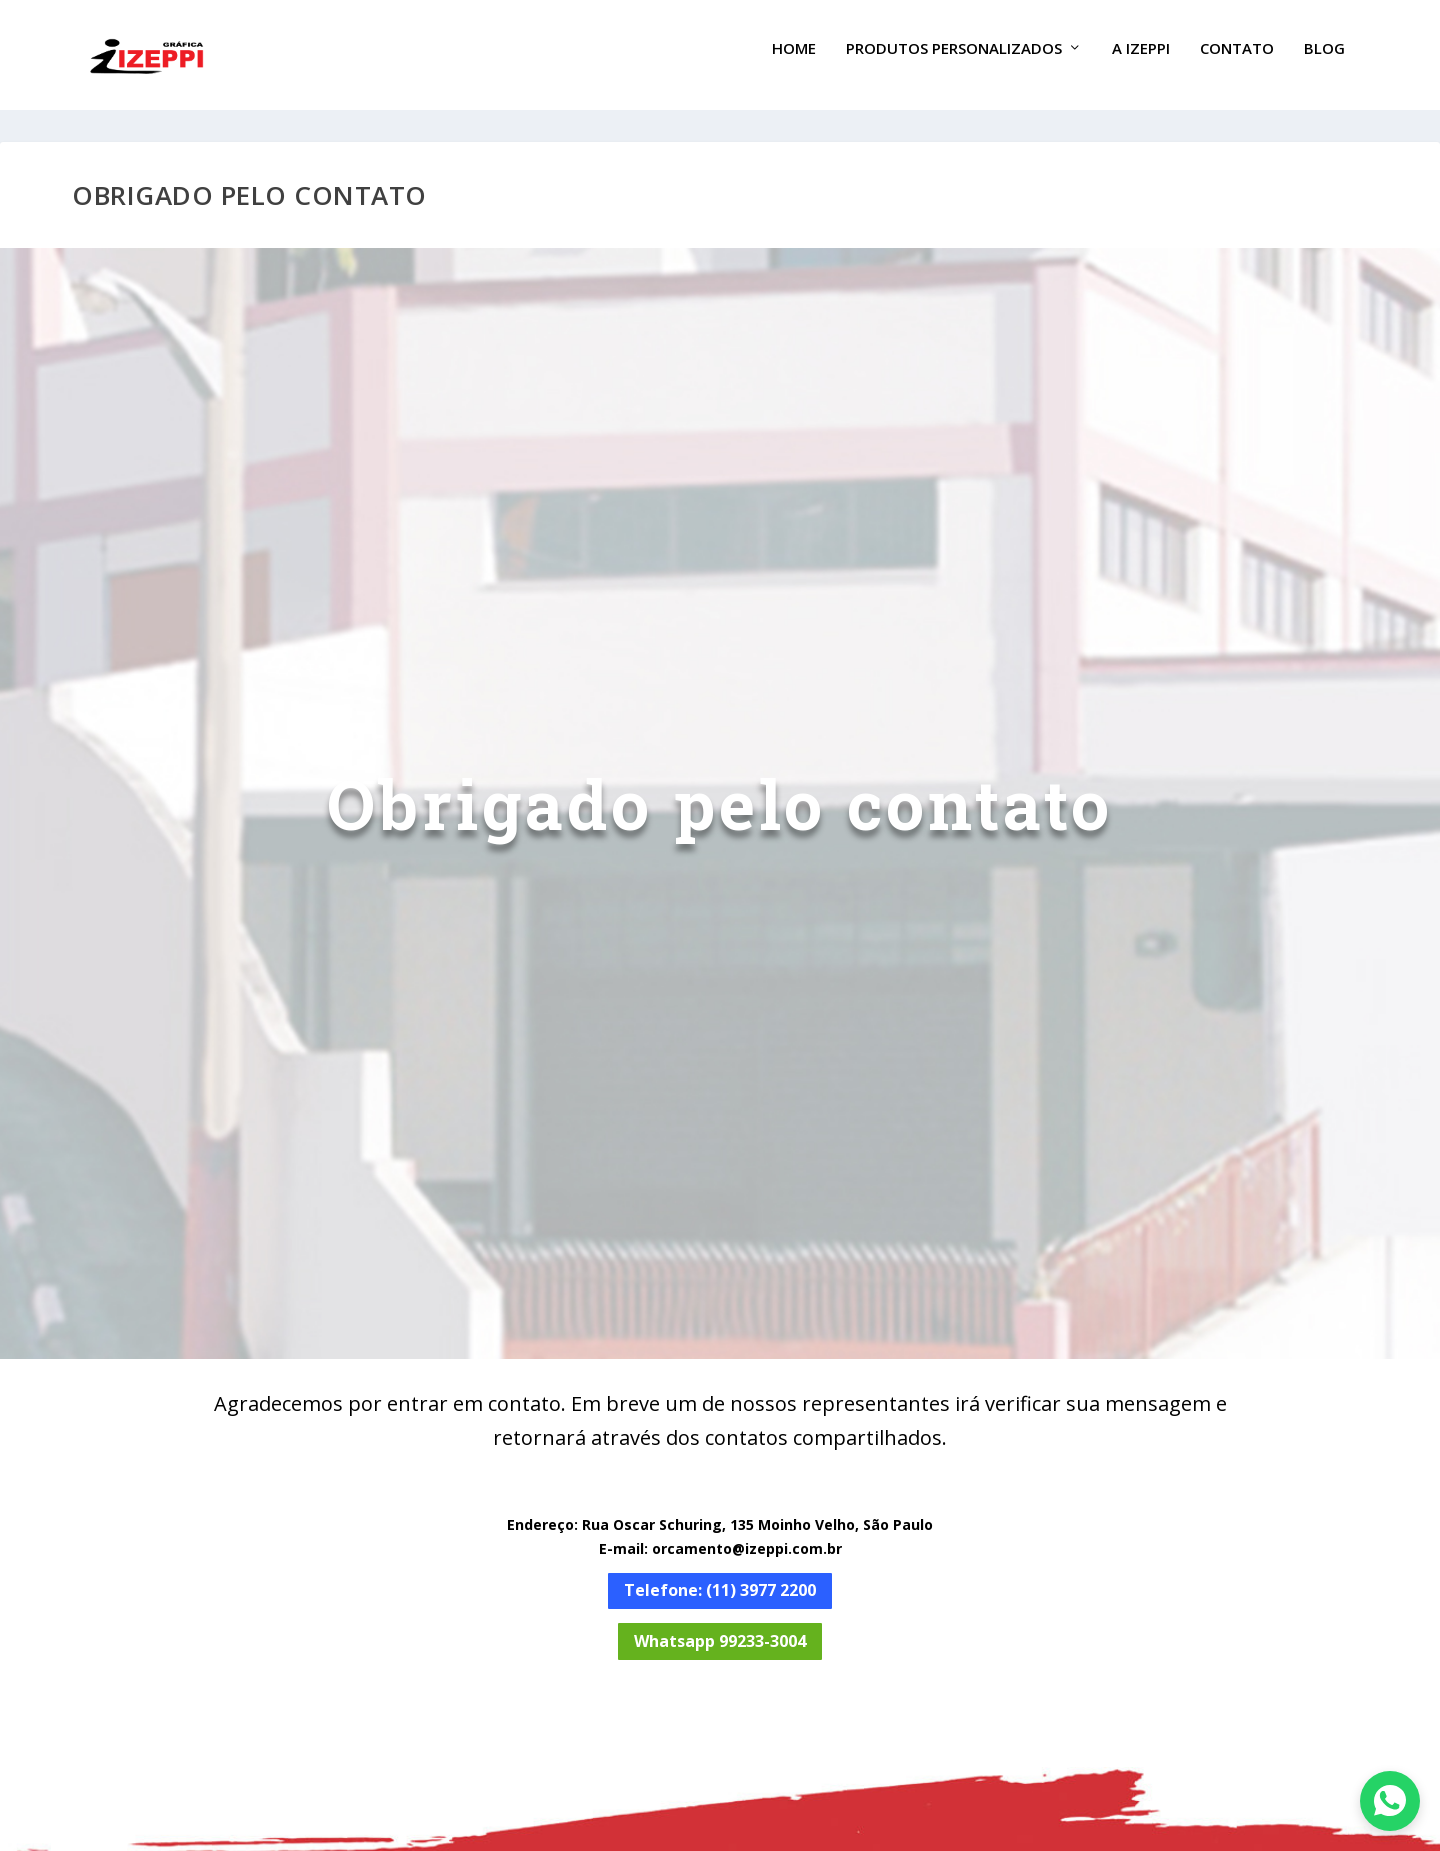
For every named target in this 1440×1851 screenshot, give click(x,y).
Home (794, 63)
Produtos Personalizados (954, 63)
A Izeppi (1141, 63)
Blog (1324, 63)
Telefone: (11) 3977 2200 (720, 1572)
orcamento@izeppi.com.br (747, 1530)
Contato (1237, 63)
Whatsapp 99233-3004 (720, 1623)
